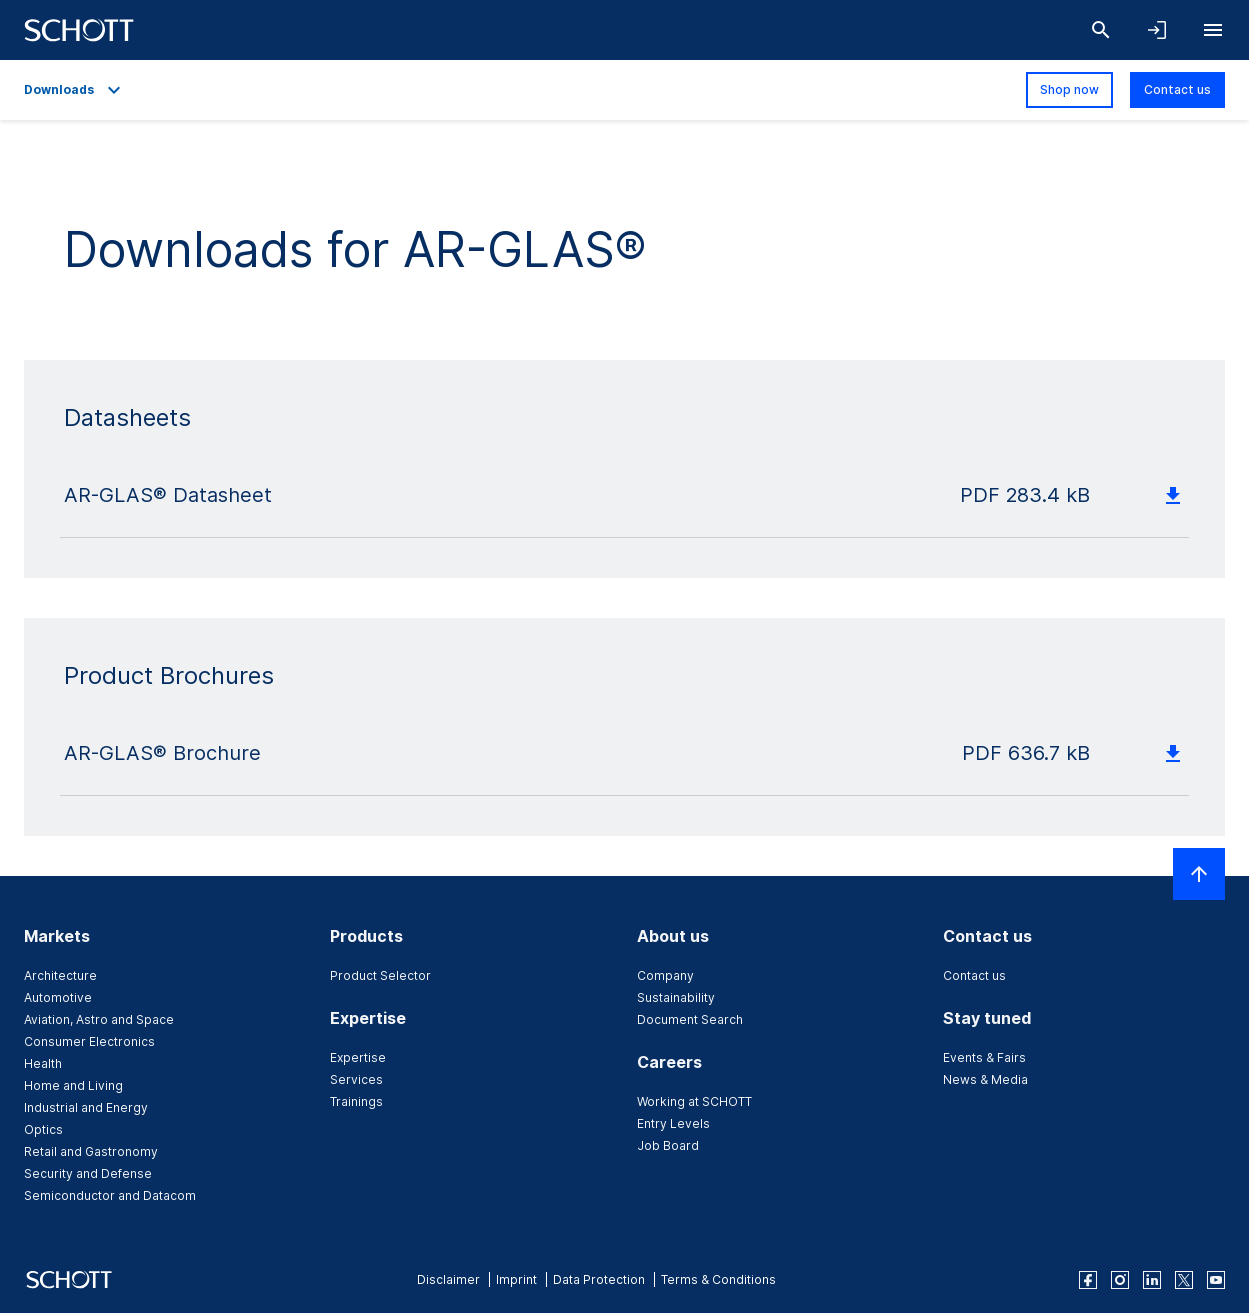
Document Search (690, 1019)
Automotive (58, 997)
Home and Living (73, 1085)
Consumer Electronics (89, 1041)
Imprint (516, 1279)
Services (356, 1079)
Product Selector (380, 975)
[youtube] (1216, 1280)
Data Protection (599, 1279)
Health (43, 1063)
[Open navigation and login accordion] (1157, 30)
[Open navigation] (1213, 30)
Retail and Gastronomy (91, 1151)
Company (665, 975)
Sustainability (676, 997)
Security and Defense (88, 1173)
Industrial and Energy (86, 1107)
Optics (43, 1129)
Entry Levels (673, 1123)
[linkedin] (1152, 1280)
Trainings (356, 1101)
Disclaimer (448, 1279)
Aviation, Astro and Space (99, 1019)
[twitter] (1184, 1280)
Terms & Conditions (718, 1279)
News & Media (985, 1079)
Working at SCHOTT (694, 1101)
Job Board (668, 1145)
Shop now (1069, 89)
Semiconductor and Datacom (110, 1195)
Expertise (358, 1057)
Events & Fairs (984, 1057)
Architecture (60, 975)
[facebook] (1088, 1280)
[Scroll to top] (1199, 874)
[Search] (1101, 30)
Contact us (1177, 89)
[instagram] (1120, 1280)
